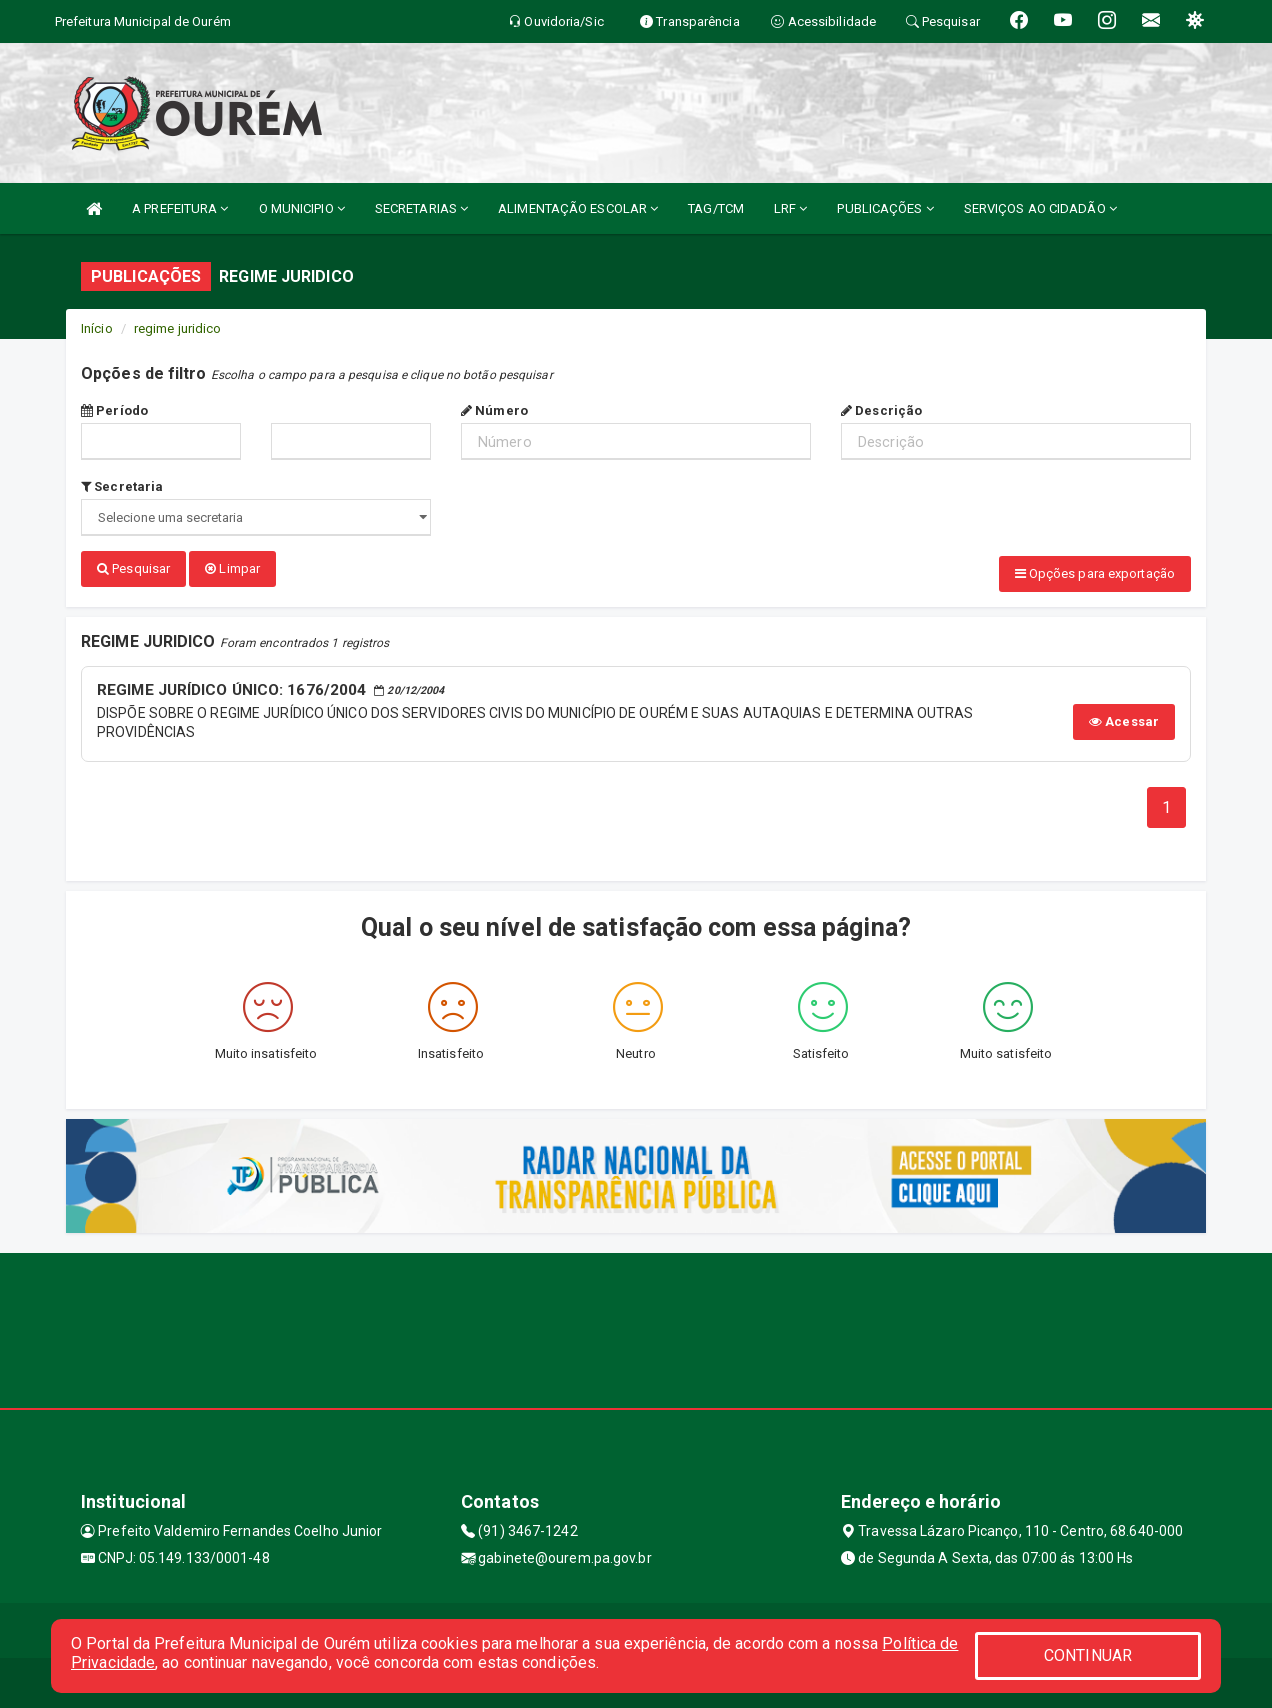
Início (97, 328)
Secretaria (122, 486)
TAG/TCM (716, 208)
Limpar (232, 568)
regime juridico (178, 328)
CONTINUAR (1088, 1655)
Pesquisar (133, 568)
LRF (791, 208)
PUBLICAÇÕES (885, 208)
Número (494, 410)
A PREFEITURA (180, 208)
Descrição (881, 410)
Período (114, 410)
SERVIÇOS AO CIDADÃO (1040, 208)
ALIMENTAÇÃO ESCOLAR (578, 208)
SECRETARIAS (421, 208)
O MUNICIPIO (302, 208)
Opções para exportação (1095, 573)
